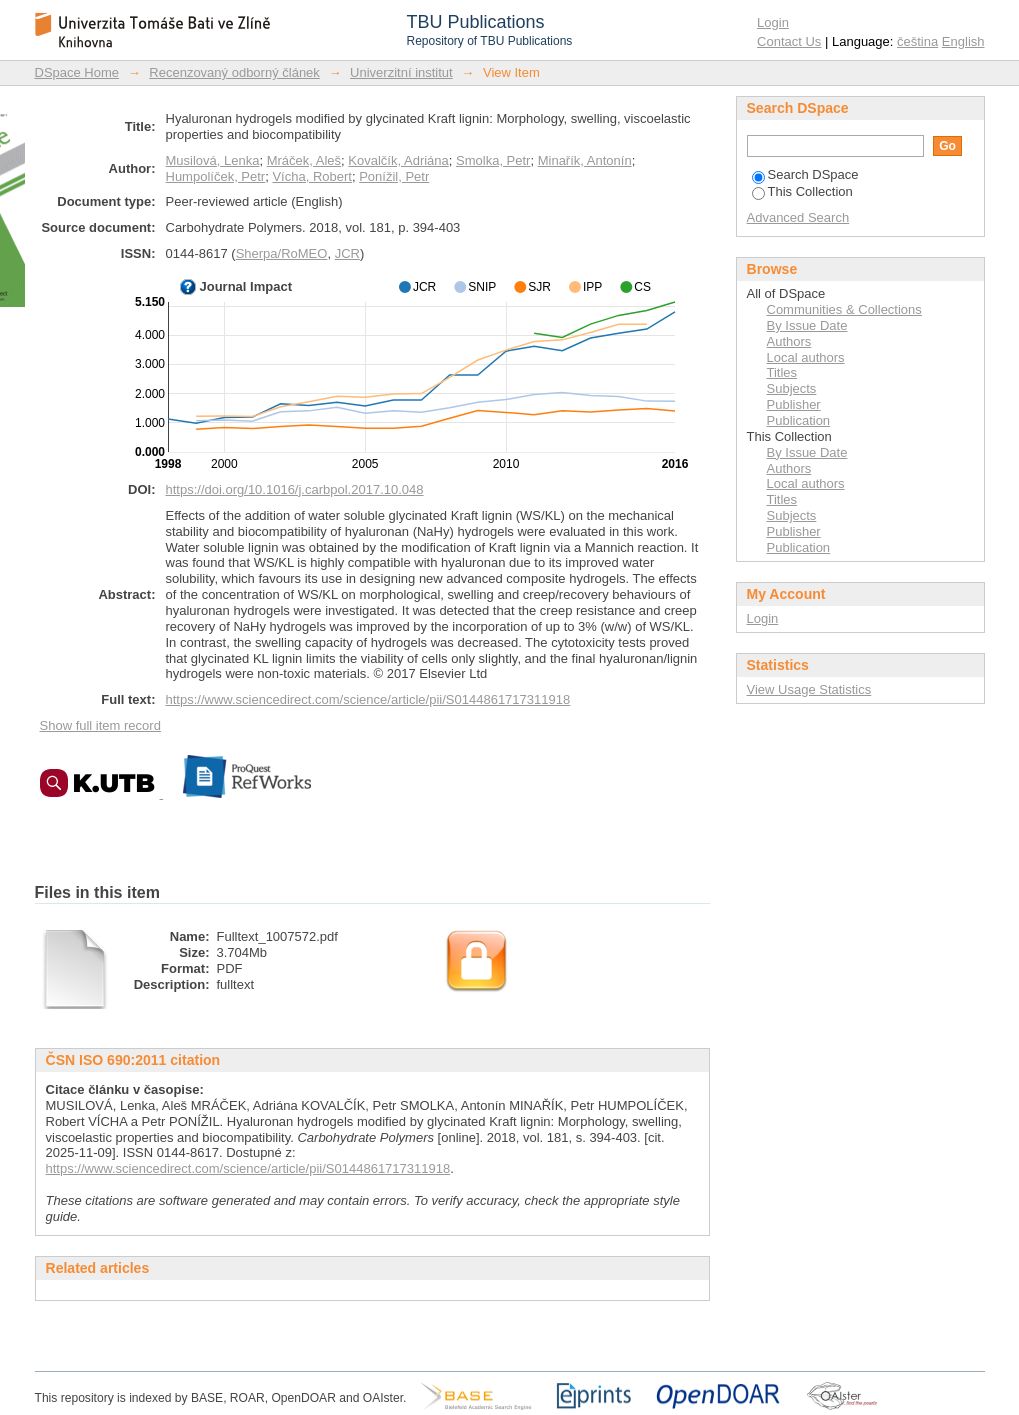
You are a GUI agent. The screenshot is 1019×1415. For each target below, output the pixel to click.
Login (773, 22)
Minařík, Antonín (585, 160)
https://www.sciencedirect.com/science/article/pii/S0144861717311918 (368, 699)
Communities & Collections (844, 309)
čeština (917, 41)
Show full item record (100, 725)
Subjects (792, 388)
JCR (347, 253)
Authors (789, 341)
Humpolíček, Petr (216, 176)
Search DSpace (805, 174)
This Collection (802, 191)
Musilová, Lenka (213, 160)
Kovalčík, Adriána (398, 160)
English (963, 41)
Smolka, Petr (493, 160)
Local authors (806, 357)
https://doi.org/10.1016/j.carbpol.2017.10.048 (295, 489)
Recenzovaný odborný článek (234, 72)
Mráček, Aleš (304, 160)
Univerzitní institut (401, 72)
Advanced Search (798, 217)
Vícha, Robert (312, 176)
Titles (782, 372)
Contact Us (789, 41)
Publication (799, 420)
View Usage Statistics (809, 689)
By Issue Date (807, 325)
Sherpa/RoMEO (282, 253)
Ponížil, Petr (394, 176)
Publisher (794, 404)
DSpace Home (77, 72)
